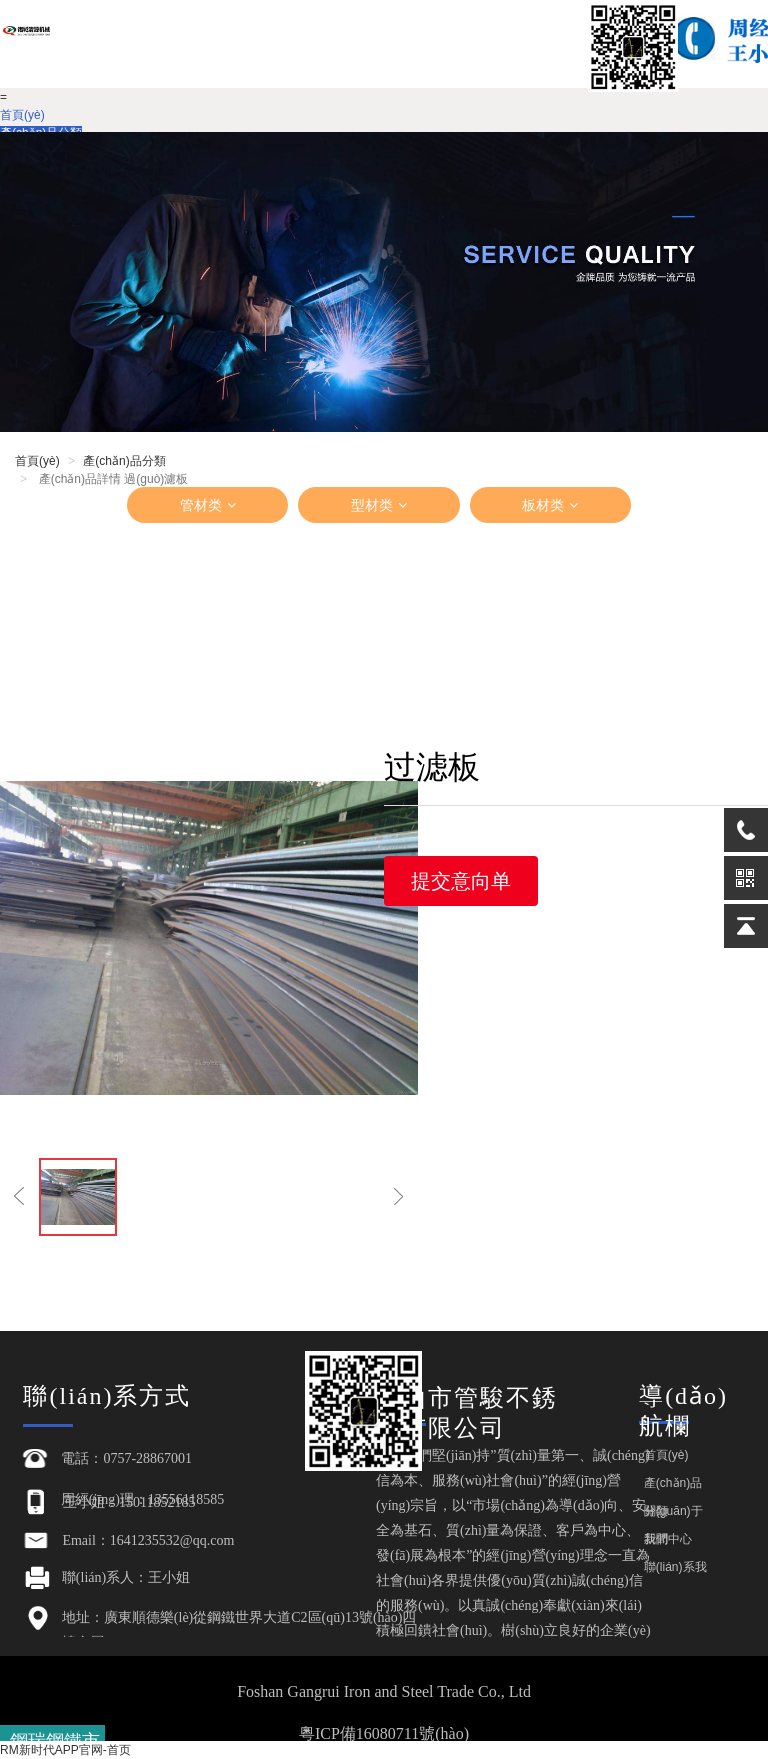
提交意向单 (461, 881)
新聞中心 (668, 1539)
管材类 (208, 505)
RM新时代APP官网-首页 (65, 1750)
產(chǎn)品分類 (124, 461)
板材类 (550, 505)
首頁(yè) (22, 115)
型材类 (379, 505)
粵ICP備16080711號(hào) (384, 1733)
